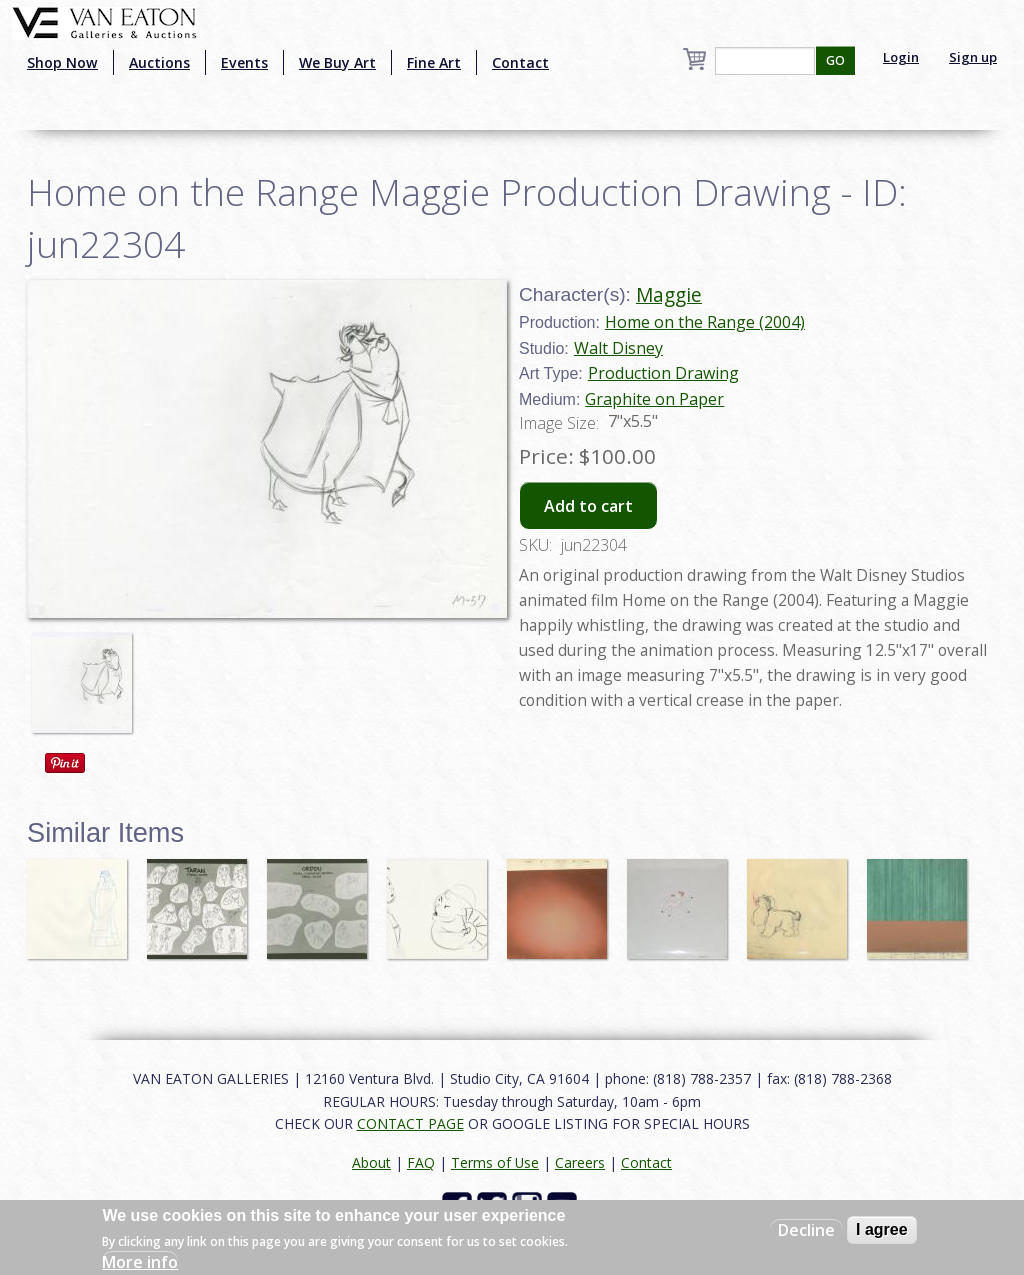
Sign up (973, 57)
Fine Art (434, 62)
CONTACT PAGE (410, 1123)
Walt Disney (618, 348)
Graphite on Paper (654, 399)
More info (140, 1262)
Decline (806, 1230)
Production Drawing (663, 373)
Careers (580, 1162)
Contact (520, 62)
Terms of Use (495, 1162)
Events (244, 62)
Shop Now (62, 62)
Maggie (669, 294)
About (371, 1162)
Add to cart (588, 506)
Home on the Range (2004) (705, 322)
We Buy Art (337, 62)
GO (835, 60)
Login (901, 57)
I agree (882, 1229)
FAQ (421, 1162)
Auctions (159, 62)
